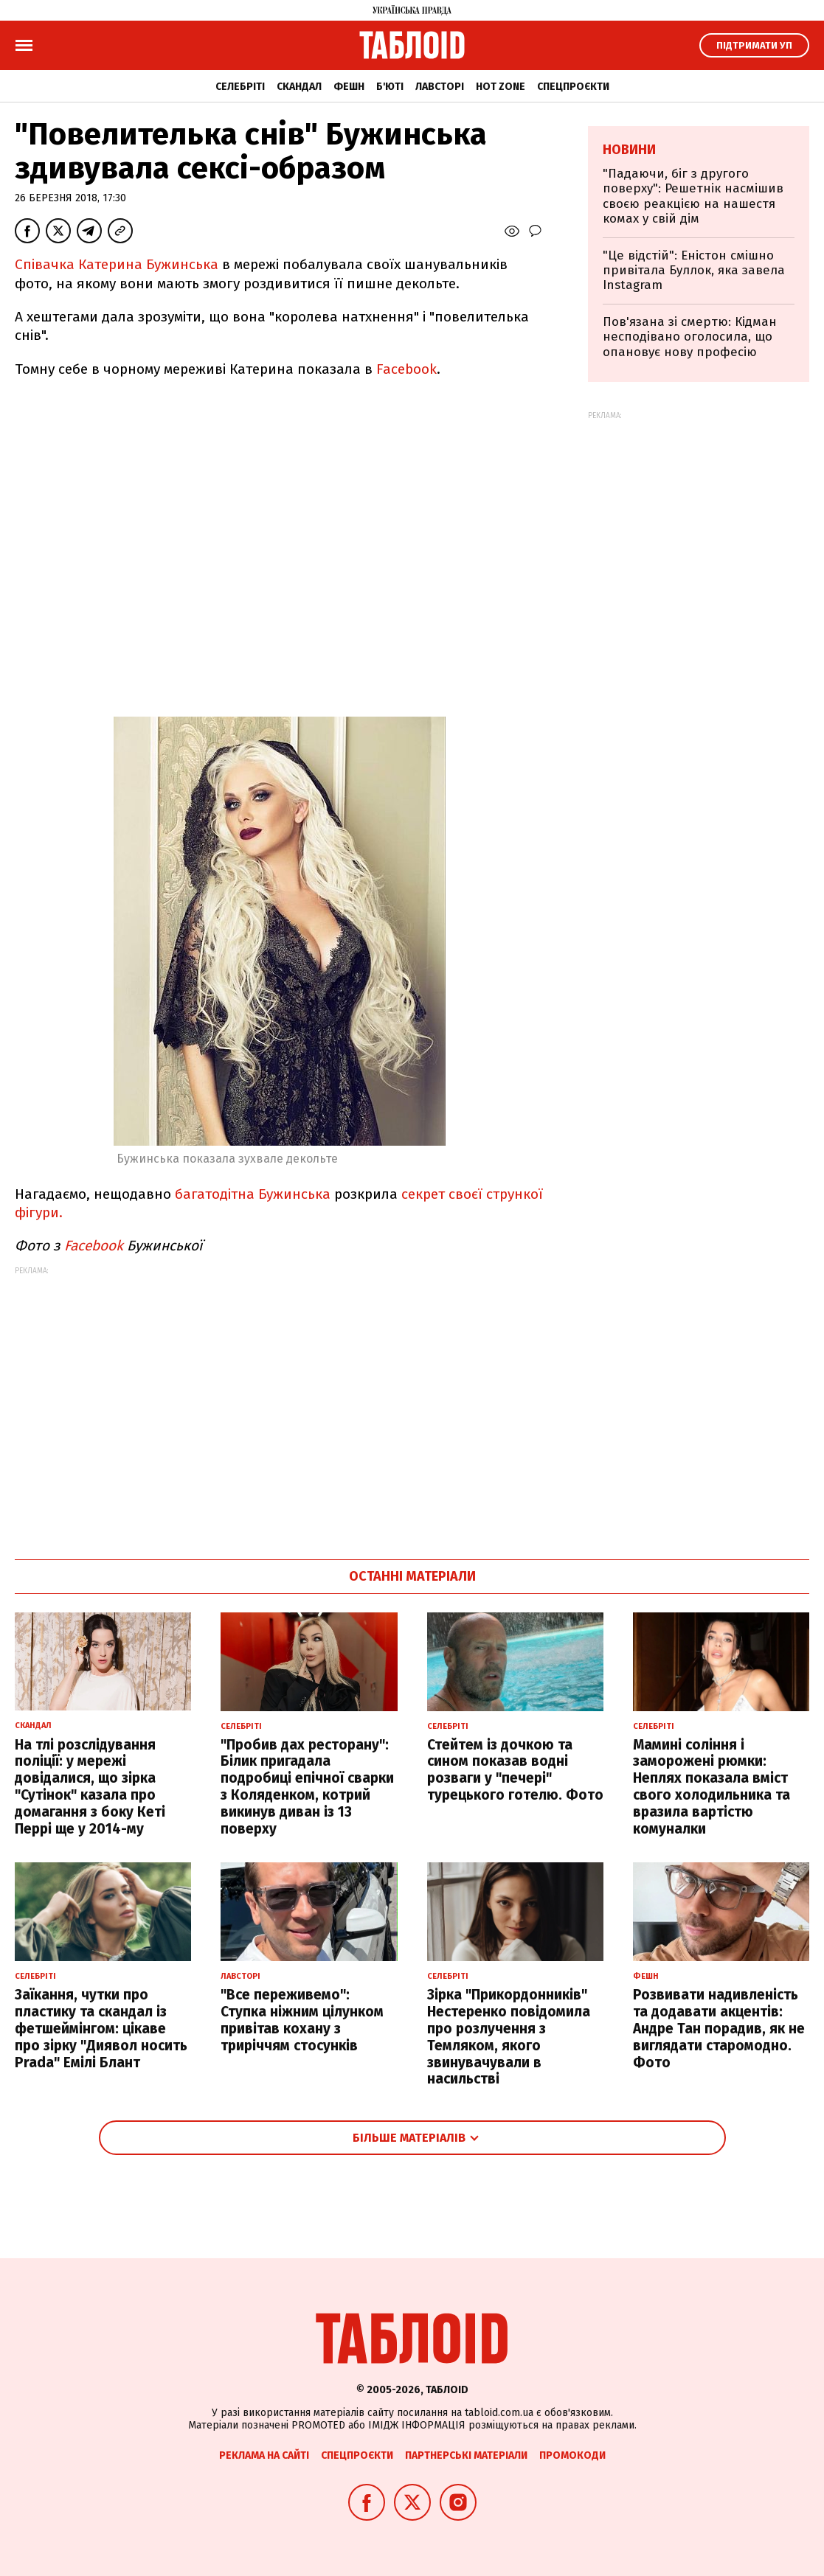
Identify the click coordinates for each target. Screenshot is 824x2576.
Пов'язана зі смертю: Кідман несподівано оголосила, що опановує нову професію (690, 337)
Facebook (406, 369)
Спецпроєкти (573, 86)
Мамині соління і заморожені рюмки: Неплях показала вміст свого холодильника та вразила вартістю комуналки (711, 1786)
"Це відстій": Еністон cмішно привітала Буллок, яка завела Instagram (694, 270)
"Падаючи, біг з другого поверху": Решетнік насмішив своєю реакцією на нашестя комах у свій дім (693, 196)
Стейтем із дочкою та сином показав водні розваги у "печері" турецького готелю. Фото (515, 1769)
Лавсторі (439, 86)
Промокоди (572, 2455)
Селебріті (240, 86)
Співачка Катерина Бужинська (116, 264)
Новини (629, 150)
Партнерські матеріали (466, 2455)
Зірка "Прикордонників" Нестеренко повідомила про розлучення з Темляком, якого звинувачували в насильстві (508, 2036)
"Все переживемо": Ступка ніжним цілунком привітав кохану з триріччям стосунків (302, 2019)
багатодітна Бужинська (252, 1194)
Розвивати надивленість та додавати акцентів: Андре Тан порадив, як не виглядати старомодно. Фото (719, 2028)
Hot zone (500, 86)
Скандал (299, 86)
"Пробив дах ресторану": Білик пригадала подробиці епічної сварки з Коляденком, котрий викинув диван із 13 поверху (307, 1786)
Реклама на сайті (264, 2455)
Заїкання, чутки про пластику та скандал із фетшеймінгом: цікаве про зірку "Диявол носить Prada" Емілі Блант (101, 2028)
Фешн (348, 86)
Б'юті (390, 86)
